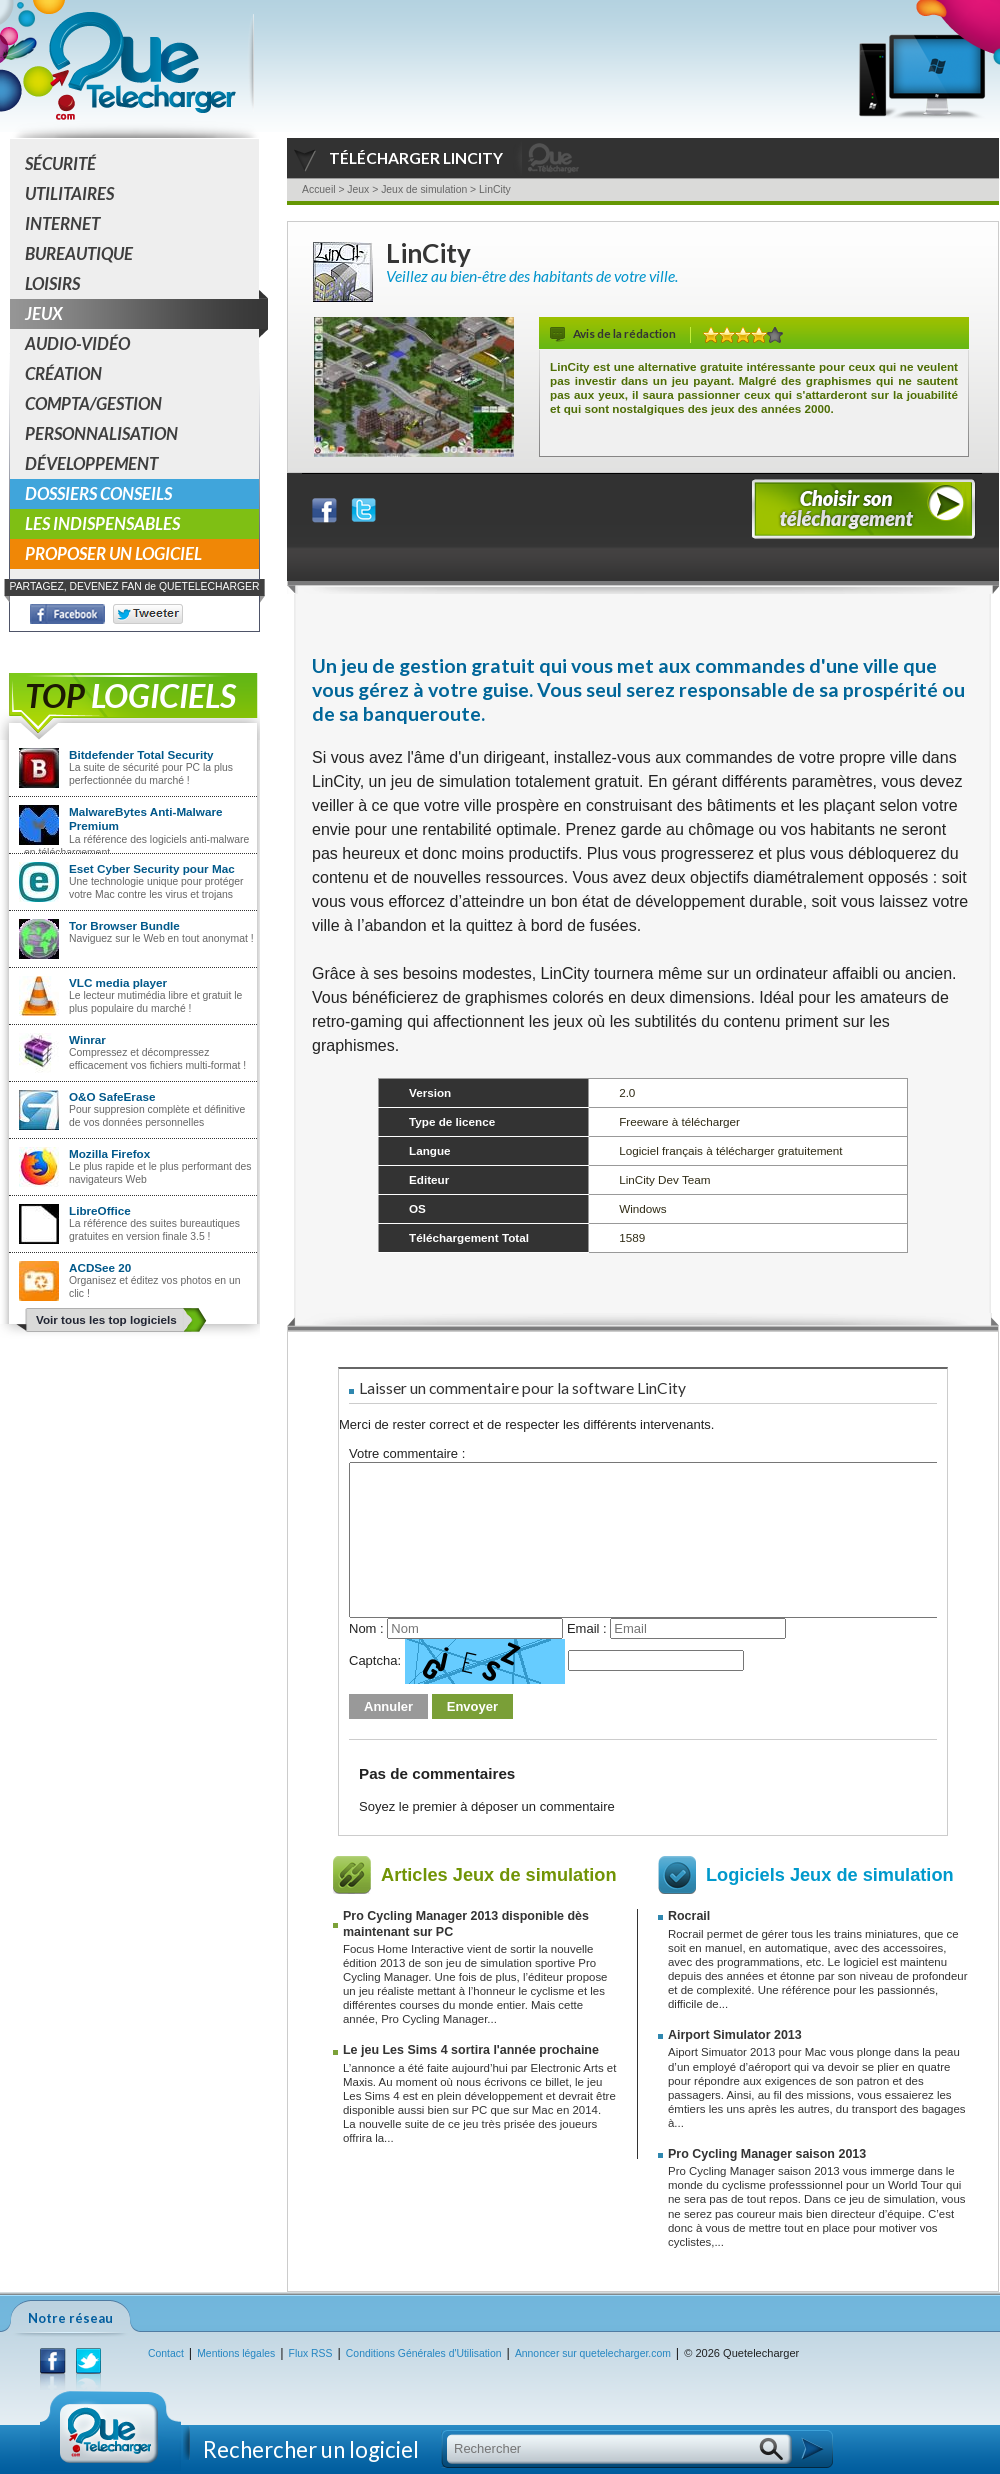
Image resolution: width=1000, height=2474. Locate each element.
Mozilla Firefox (109, 1153)
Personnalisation (101, 433)
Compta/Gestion (93, 403)
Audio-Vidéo (77, 343)
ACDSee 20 (100, 1267)
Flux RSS (311, 2353)
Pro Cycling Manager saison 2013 (767, 2154)
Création (63, 373)
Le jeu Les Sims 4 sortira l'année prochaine (471, 2050)
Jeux (142, 314)
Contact (166, 2353)
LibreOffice (100, 1210)
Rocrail (689, 1916)
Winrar (87, 1039)
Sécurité (60, 163)
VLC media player (118, 982)
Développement (91, 463)
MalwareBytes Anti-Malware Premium (146, 818)
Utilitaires (69, 193)
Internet (62, 223)
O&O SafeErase (112, 1096)
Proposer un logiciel (113, 553)
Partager (337, 505)
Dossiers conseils (98, 493)
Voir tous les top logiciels (106, 1319)
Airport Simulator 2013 (735, 2035)
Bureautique (79, 253)
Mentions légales (236, 2353)
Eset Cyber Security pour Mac (152, 868)
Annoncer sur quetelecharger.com (593, 2353)
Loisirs (52, 283)
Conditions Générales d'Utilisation (424, 2353)
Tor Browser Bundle (124, 925)
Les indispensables (102, 523)
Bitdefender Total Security (141, 754)
